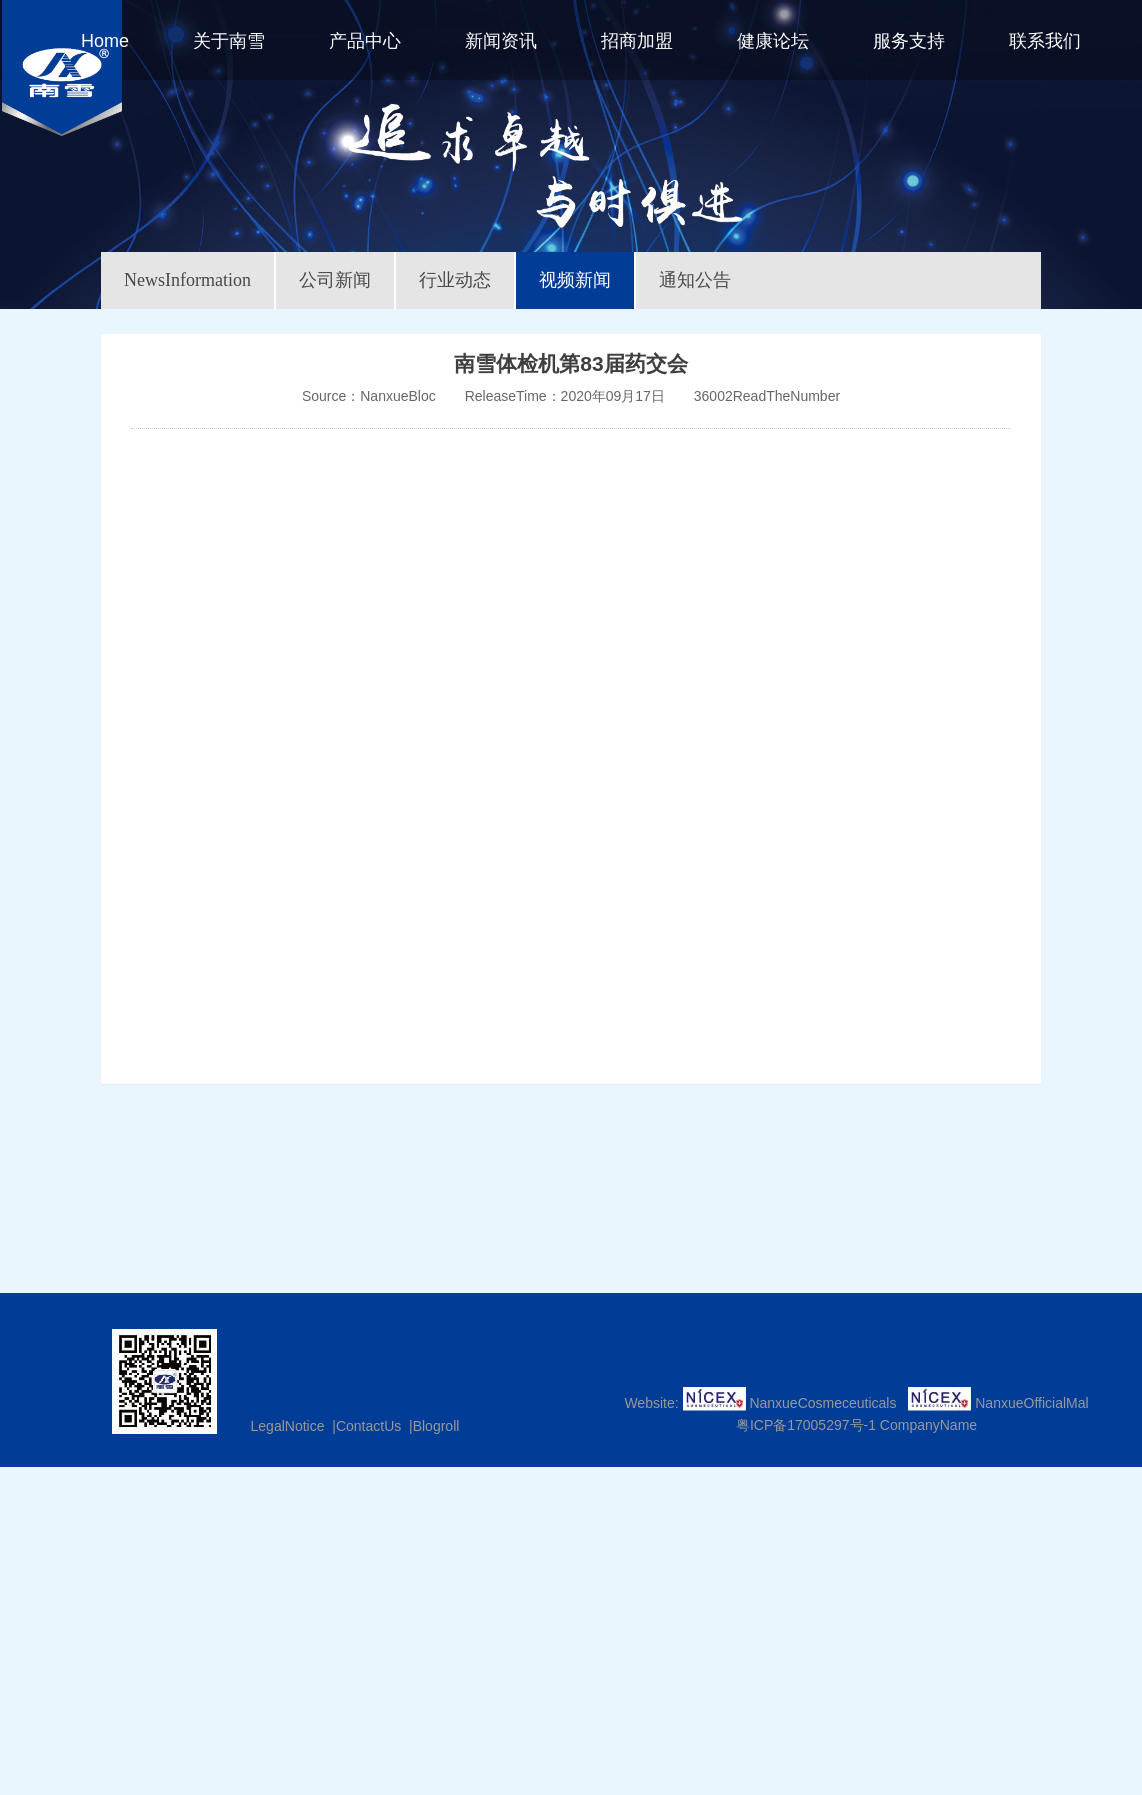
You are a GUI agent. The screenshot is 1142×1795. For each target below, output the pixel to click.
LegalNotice (288, 1426)
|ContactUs (364, 1426)
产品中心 (365, 41)
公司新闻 (335, 280)
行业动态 (455, 280)
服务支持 (909, 41)
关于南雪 (229, 41)
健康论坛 (773, 41)
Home (105, 41)
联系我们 (1045, 41)
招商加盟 (637, 41)
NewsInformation (187, 280)
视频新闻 (575, 280)
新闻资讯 (501, 41)
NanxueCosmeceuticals (822, 1403)
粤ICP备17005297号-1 (806, 1425)
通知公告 (695, 280)
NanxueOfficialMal (1031, 1403)
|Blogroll (432, 1426)
